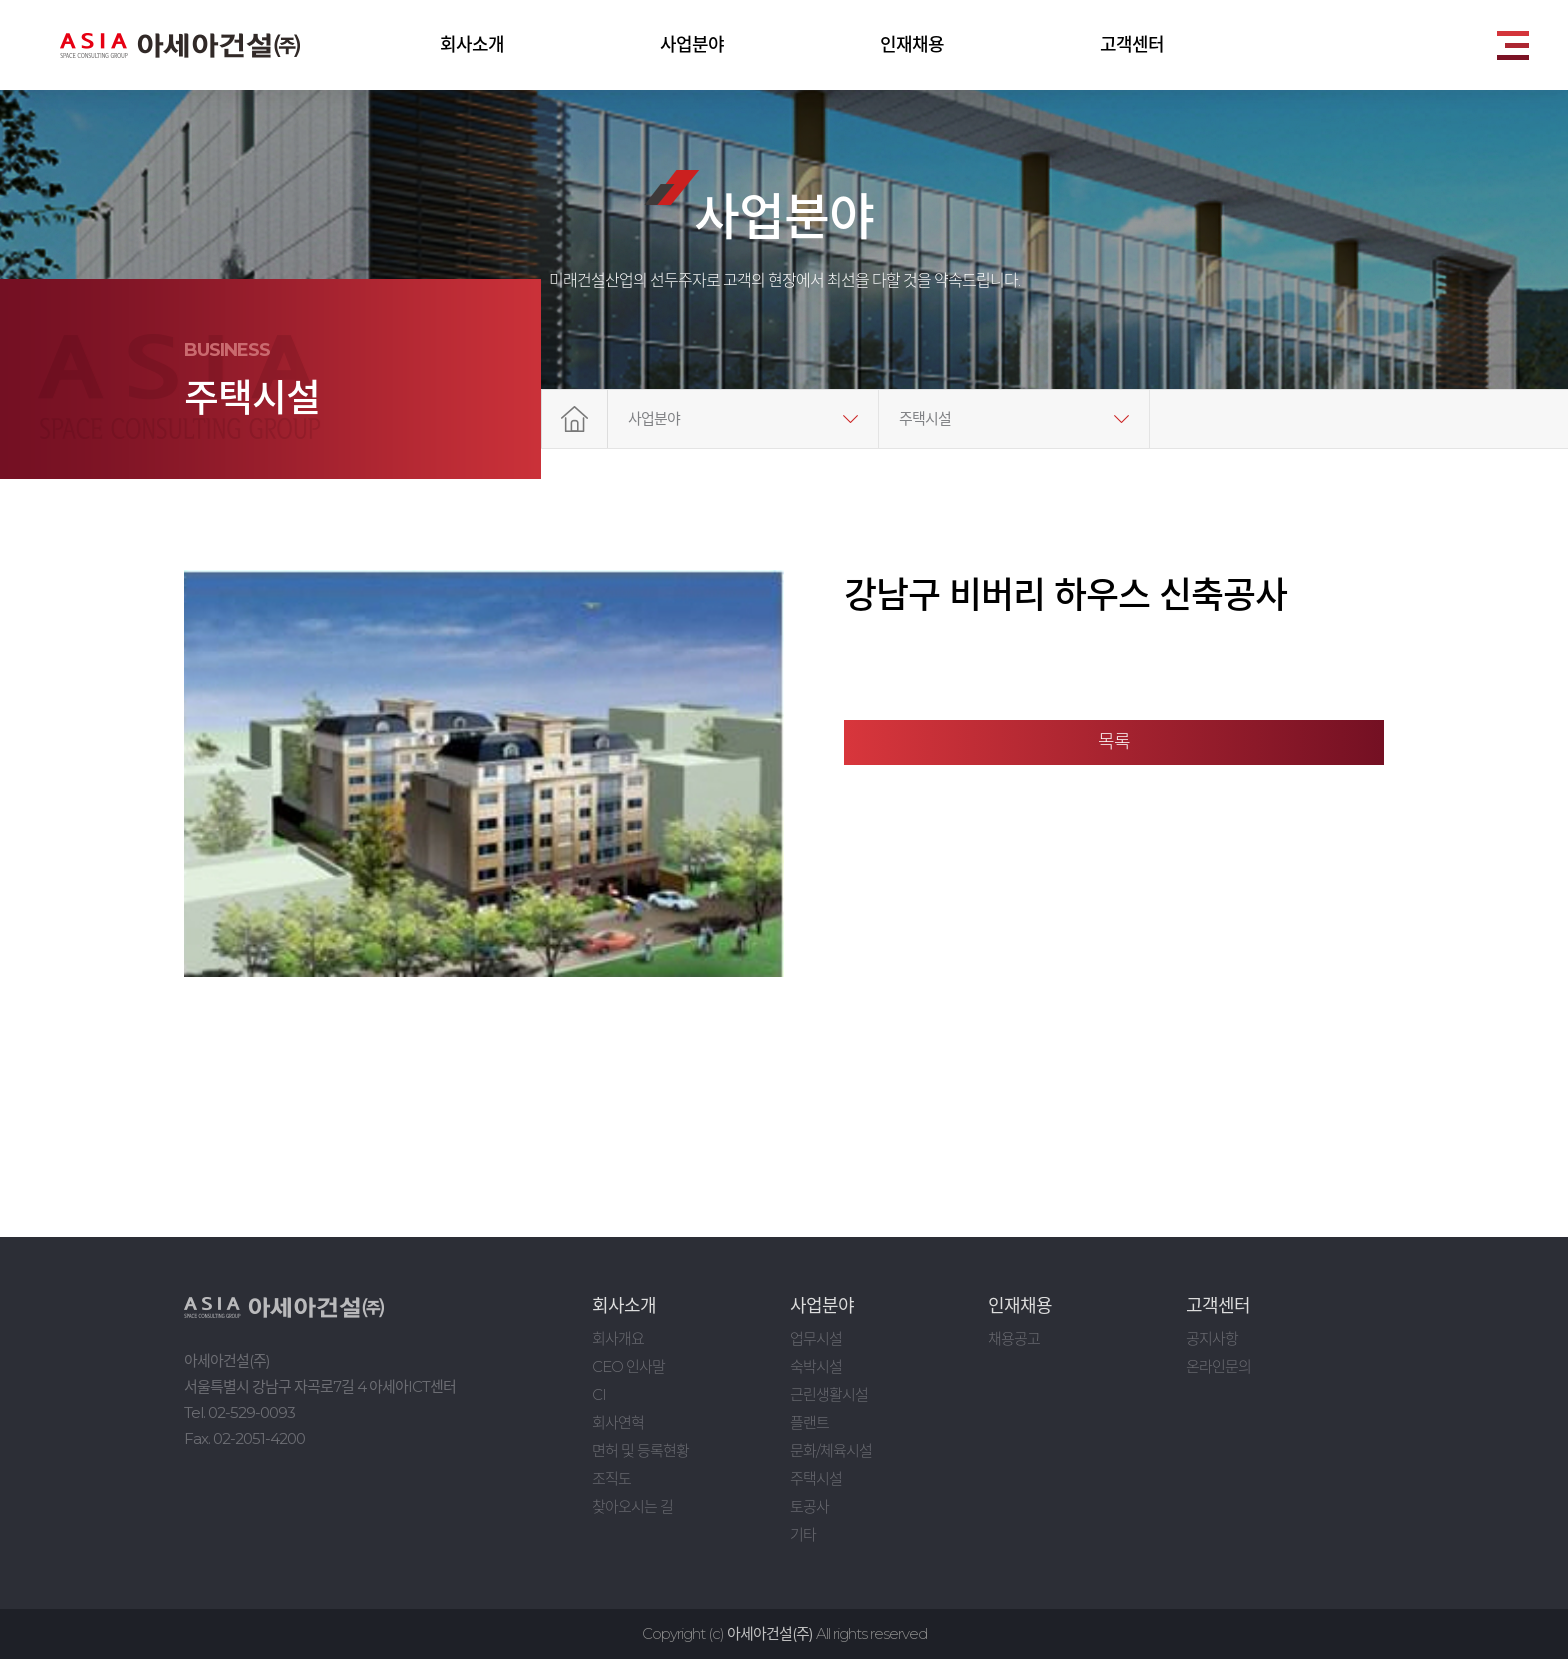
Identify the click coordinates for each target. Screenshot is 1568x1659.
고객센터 (1132, 45)
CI (599, 1394)
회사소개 (472, 45)
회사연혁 (618, 1422)
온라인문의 (1218, 1366)
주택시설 (925, 418)
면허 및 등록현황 (640, 1450)
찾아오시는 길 (632, 1506)
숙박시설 (816, 1366)
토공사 (809, 1506)
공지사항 (1212, 1338)
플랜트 (809, 1422)
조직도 (611, 1478)
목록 (1114, 742)
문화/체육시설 (831, 1450)
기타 (803, 1534)
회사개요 (618, 1338)
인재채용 (912, 45)
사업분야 (692, 45)
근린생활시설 (829, 1394)
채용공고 (1014, 1338)
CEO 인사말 (628, 1366)
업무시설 (816, 1338)
